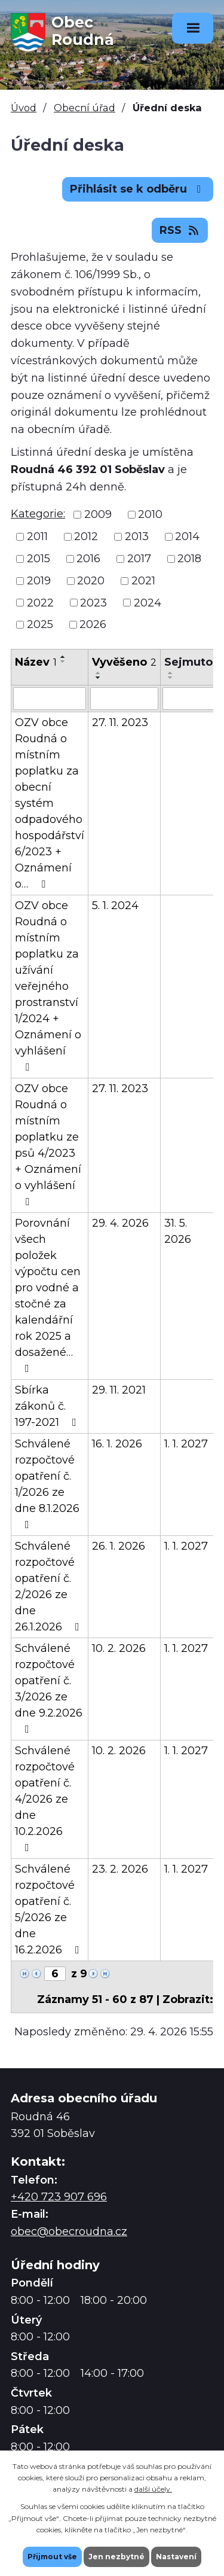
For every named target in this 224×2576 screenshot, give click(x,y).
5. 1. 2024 (115, 905)
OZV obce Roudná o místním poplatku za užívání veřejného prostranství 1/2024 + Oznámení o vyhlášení (48, 985)
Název (36, 662)
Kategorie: (38, 513)
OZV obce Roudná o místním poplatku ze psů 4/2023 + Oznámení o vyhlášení (48, 1144)
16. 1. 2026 (117, 1443)
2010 (150, 514)
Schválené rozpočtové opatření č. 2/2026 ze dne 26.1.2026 (49, 1586)
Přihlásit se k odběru (138, 189)
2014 (187, 536)
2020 (91, 580)
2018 (189, 558)
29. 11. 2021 (119, 1390)
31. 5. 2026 (177, 1231)
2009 (98, 514)
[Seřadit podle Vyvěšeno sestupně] (98, 677)
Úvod (23, 108)
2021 (143, 580)
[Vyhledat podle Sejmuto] (188, 698)
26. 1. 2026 (118, 1546)
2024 (147, 602)
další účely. (153, 2488)
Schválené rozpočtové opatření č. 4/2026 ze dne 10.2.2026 (45, 1798)
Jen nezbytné (116, 2556)
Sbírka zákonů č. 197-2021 (48, 1406)
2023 (93, 602)
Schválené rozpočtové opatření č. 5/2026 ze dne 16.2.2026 (49, 1909)
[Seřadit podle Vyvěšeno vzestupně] (98, 672)
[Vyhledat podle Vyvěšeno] (124, 698)
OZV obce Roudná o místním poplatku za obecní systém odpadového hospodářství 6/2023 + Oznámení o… (49, 803)
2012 (86, 536)
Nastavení (176, 2556)
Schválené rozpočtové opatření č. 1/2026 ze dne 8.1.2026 (47, 1483)
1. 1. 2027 (186, 1443)
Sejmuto (188, 662)
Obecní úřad (84, 108)
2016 (88, 558)
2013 (137, 536)
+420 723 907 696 (59, 2196)
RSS (180, 230)
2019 (39, 580)
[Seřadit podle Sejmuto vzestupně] (170, 672)
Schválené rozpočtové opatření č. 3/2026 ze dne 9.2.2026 (48, 1688)
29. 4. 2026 (120, 1223)
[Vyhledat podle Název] (49, 698)
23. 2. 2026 (120, 1869)
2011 (37, 536)
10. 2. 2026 (119, 1648)
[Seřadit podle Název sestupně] (63, 661)
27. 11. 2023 (120, 722)
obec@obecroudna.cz (69, 2231)
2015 (38, 558)
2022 (40, 602)
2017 (139, 558)
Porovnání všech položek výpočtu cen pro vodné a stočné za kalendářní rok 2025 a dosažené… (48, 1295)
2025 (40, 624)
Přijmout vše (52, 2556)
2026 (92, 624)
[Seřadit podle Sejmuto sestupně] (170, 677)
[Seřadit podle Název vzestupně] (63, 656)
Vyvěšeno (124, 662)
